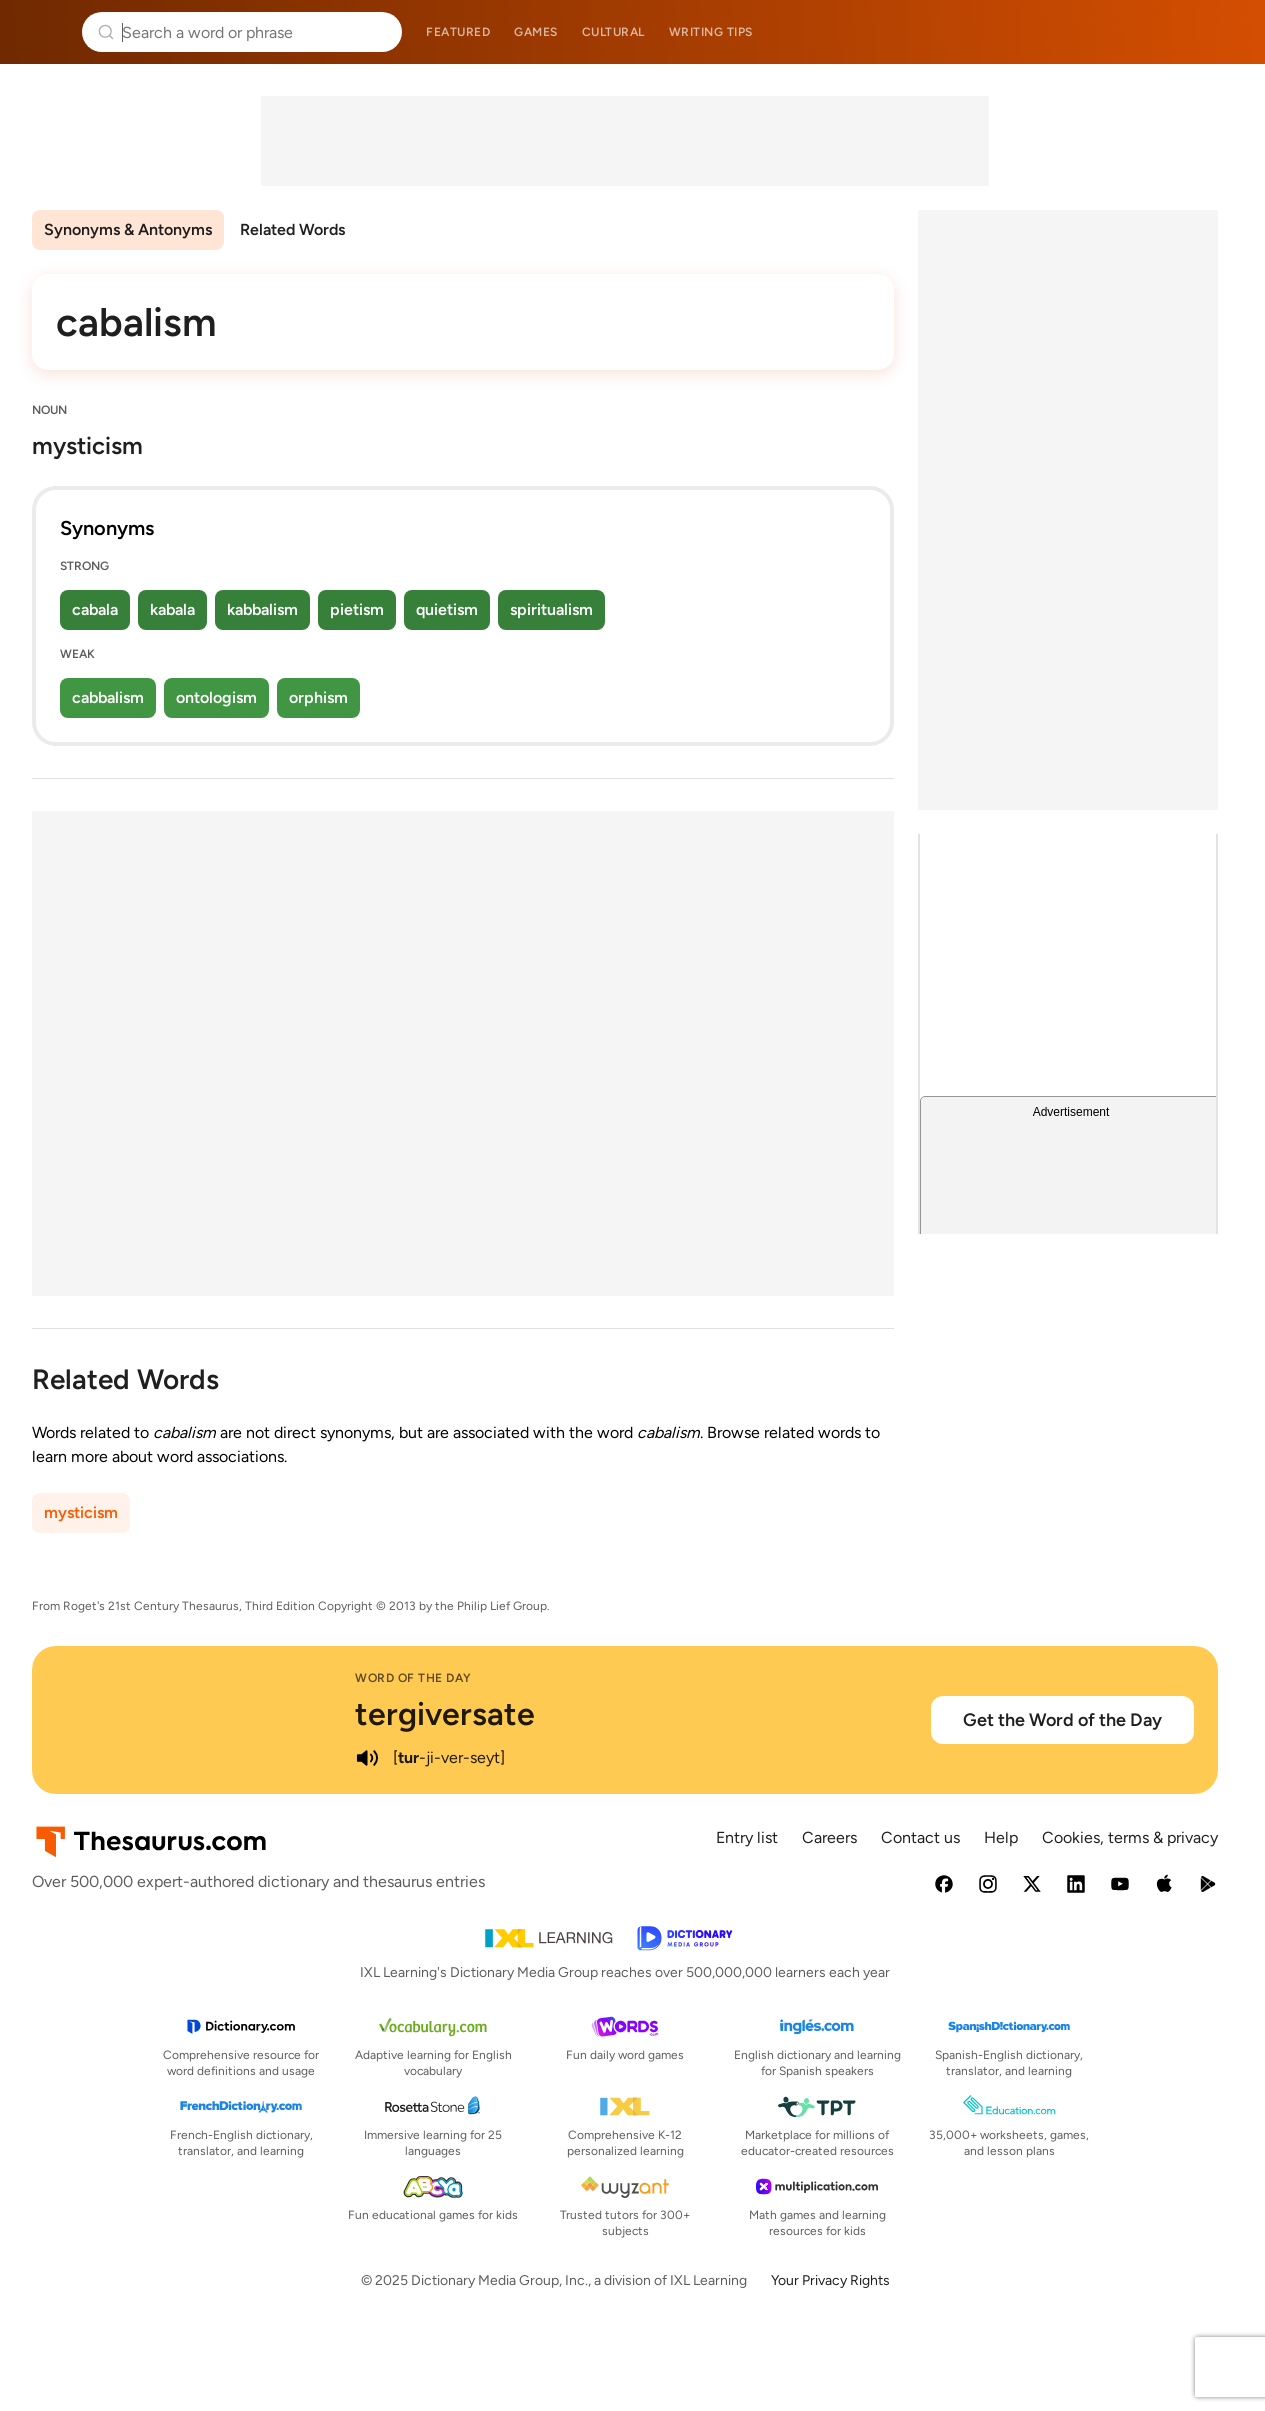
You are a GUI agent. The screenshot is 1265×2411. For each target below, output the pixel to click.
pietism (357, 609)
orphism (318, 697)
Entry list (747, 1837)
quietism (447, 609)
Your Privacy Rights (830, 2280)
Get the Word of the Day (1062, 1720)
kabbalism (262, 609)
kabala (172, 609)
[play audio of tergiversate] (367, 1758)
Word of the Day (413, 1678)
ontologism (216, 697)
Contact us (920, 1837)
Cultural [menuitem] (613, 32)
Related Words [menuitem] (292, 229)
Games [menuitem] (536, 32)
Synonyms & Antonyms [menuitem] (128, 229)
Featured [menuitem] (458, 32)
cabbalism (108, 697)
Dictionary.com (1221, 32)
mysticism (81, 1512)
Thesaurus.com (45, 32)
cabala (95, 609)
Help (1001, 1837)
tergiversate (445, 1714)
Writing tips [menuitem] (711, 32)
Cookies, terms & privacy (1130, 1837)
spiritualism (551, 609)
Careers (829, 1837)
